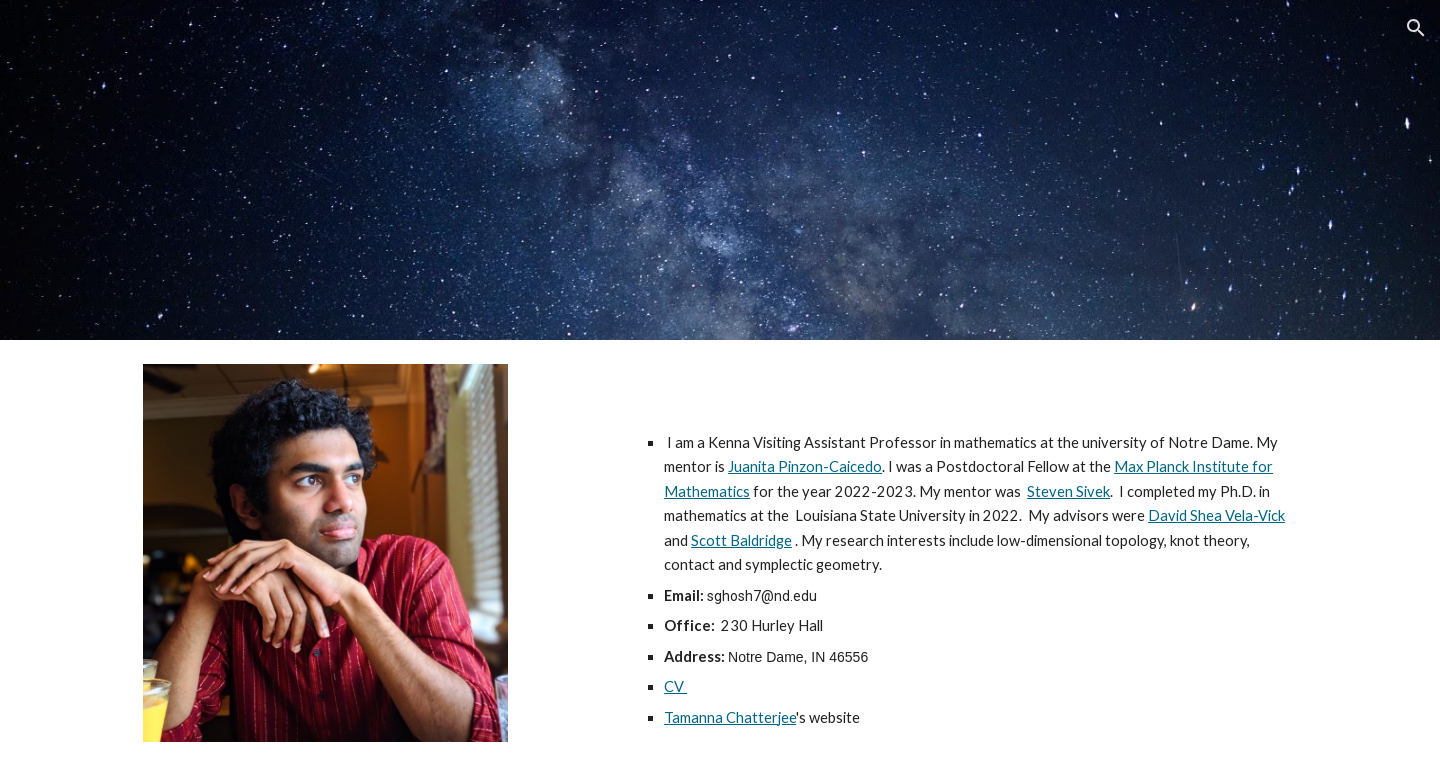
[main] (966, 580)
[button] (1416, 28)
